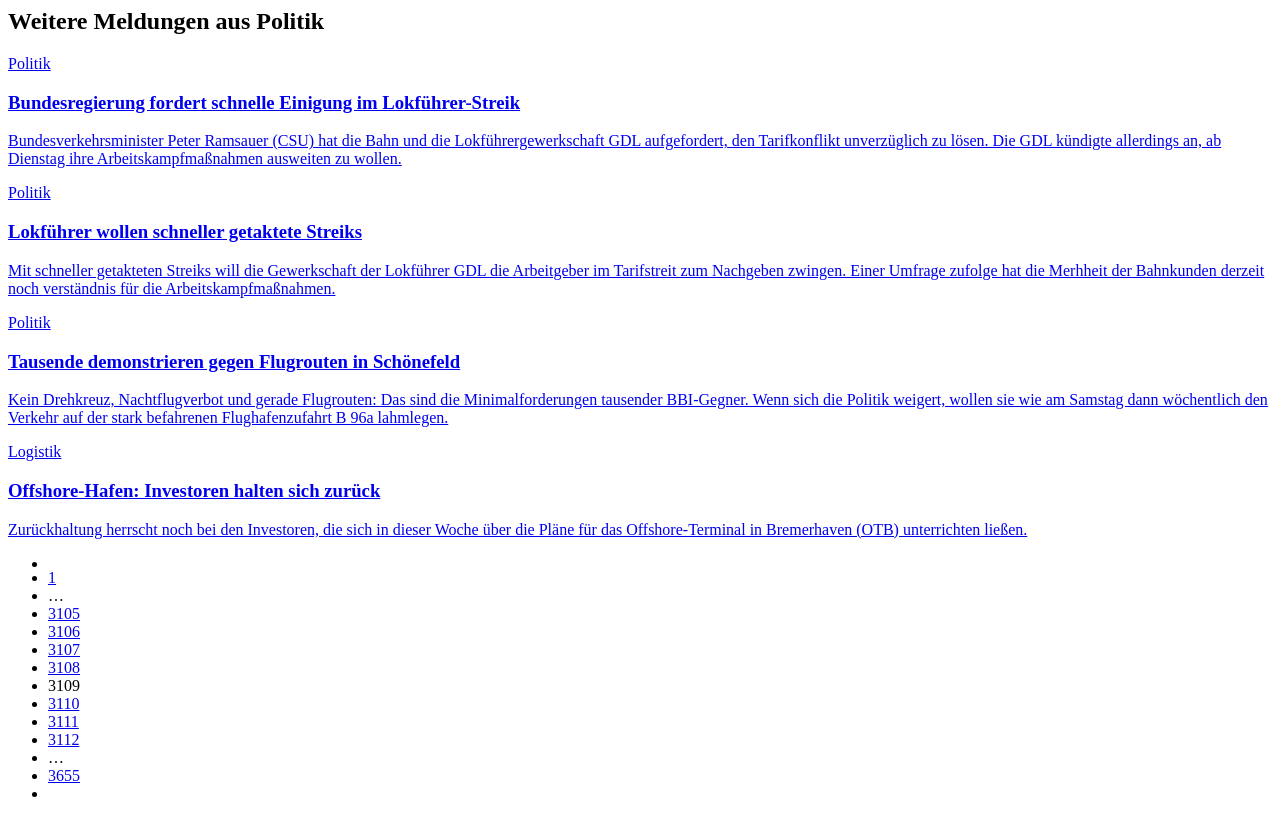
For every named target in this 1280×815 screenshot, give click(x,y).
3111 (63, 721)
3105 (64, 613)
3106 (64, 631)
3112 (63, 739)
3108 (64, 667)
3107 (64, 649)
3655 (64, 775)
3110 (63, 703)
